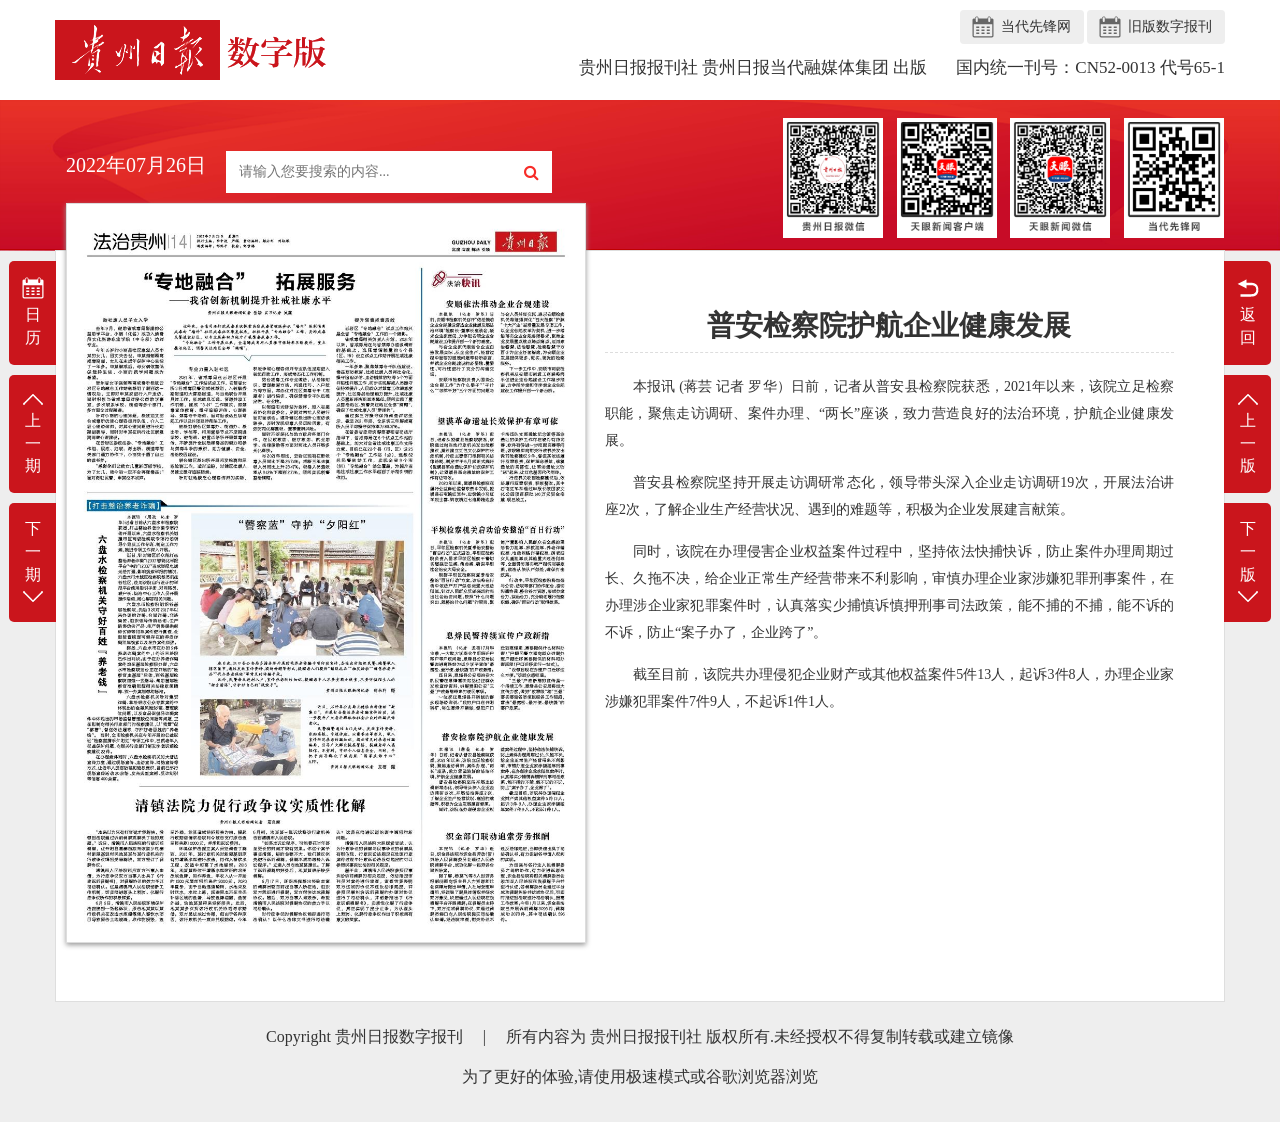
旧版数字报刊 (1170, 26)
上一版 (1247, 432)
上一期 (32, 432)
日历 (32, 311)
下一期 (32, 563)
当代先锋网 (1036, 26)
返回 (1247, 311)
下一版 (1247, 563)
